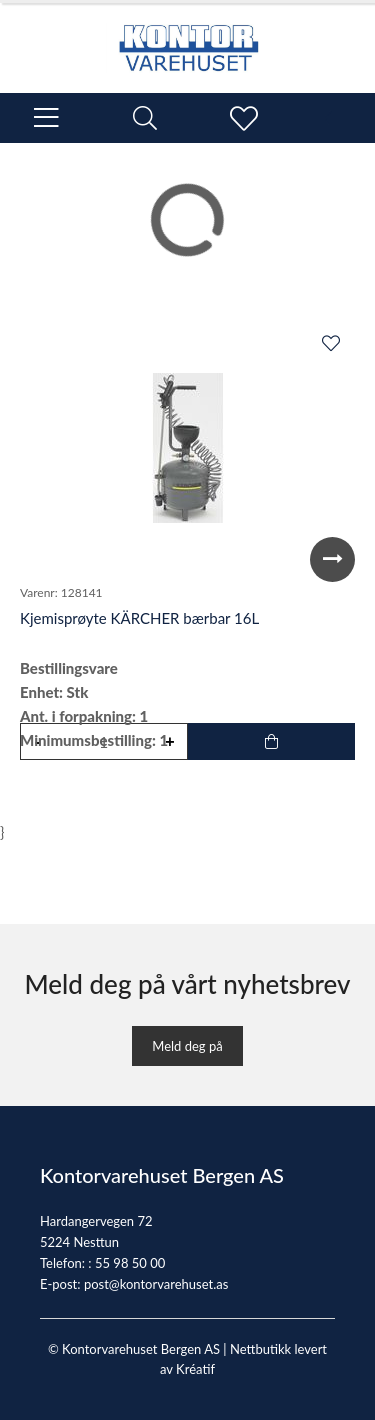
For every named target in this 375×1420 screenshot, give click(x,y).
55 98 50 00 (130, 1263)
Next (332, 559)
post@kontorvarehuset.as (156, 1284)
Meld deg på (187, 1046)
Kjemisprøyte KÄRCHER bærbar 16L (139, 618)
